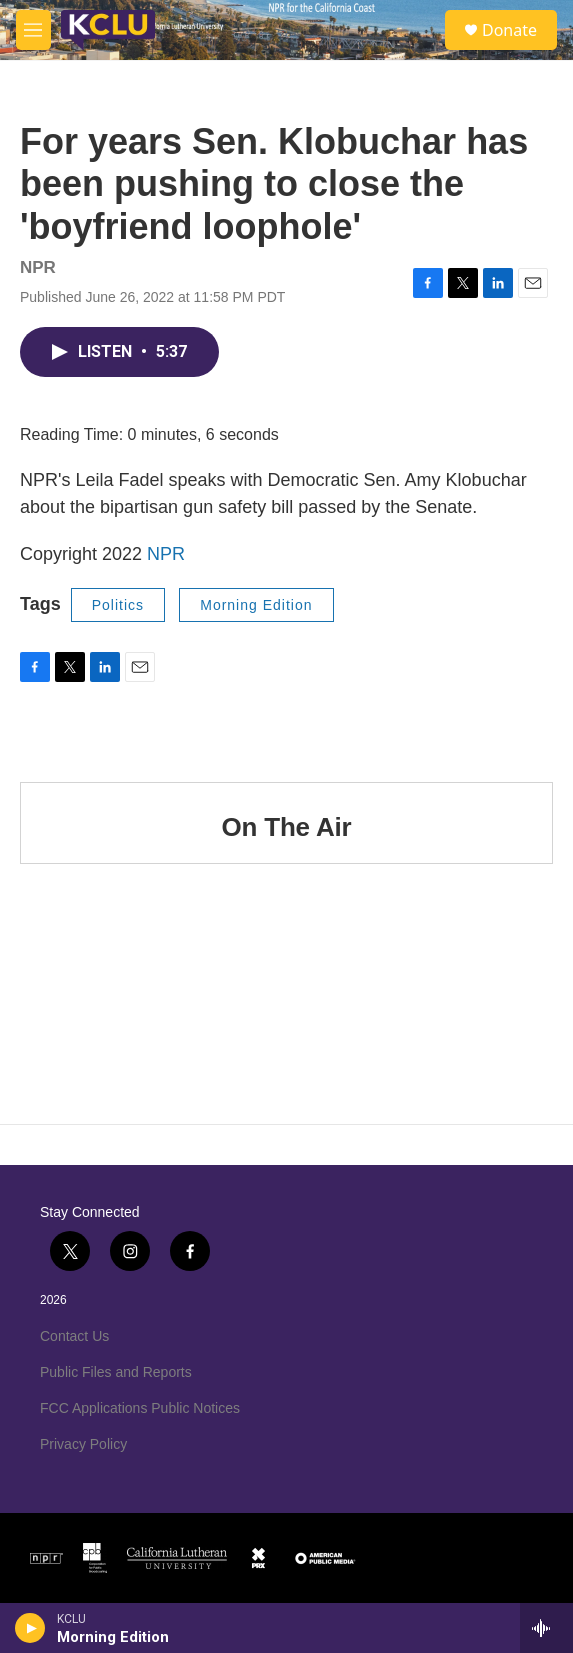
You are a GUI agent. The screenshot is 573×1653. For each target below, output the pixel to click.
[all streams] (546, 1628)
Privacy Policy (83, 1444)
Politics (118, 605)
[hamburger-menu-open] (33, 30)
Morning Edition (256, 605)
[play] (30, 1628)
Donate (509, 30)
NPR (166, 554)
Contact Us (74, 1336)
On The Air (287, 827)
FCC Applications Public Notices (140, 1408)
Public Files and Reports (116, 1372)
